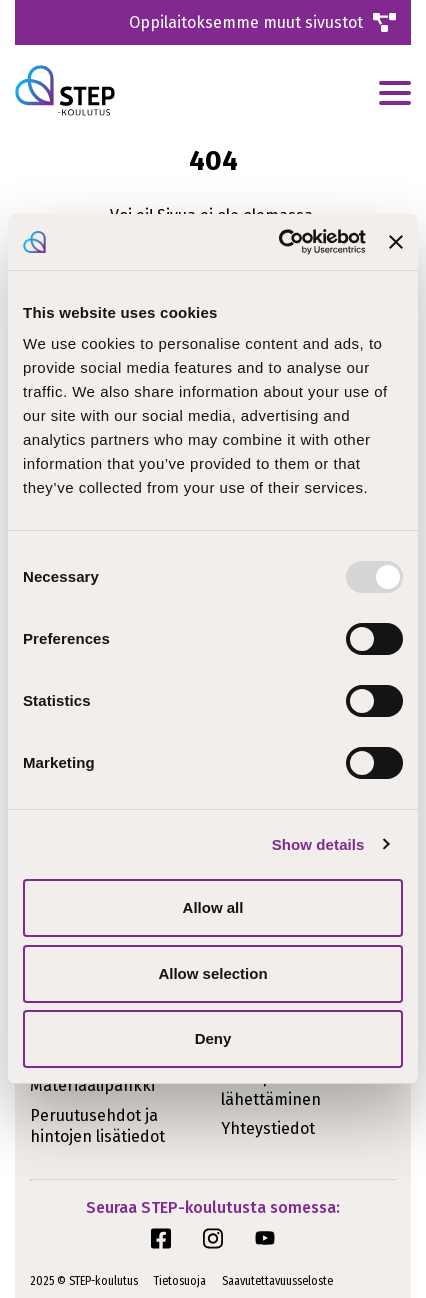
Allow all (213, 907)
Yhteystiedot (268, 1128)
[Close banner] (396, 242)
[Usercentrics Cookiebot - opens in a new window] (279, 242)
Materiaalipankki (92, 1085)
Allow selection (212, 973)
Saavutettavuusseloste (277, 1281)
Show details (318, 844)
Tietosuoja (180, 1281)
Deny (213, 1038)
